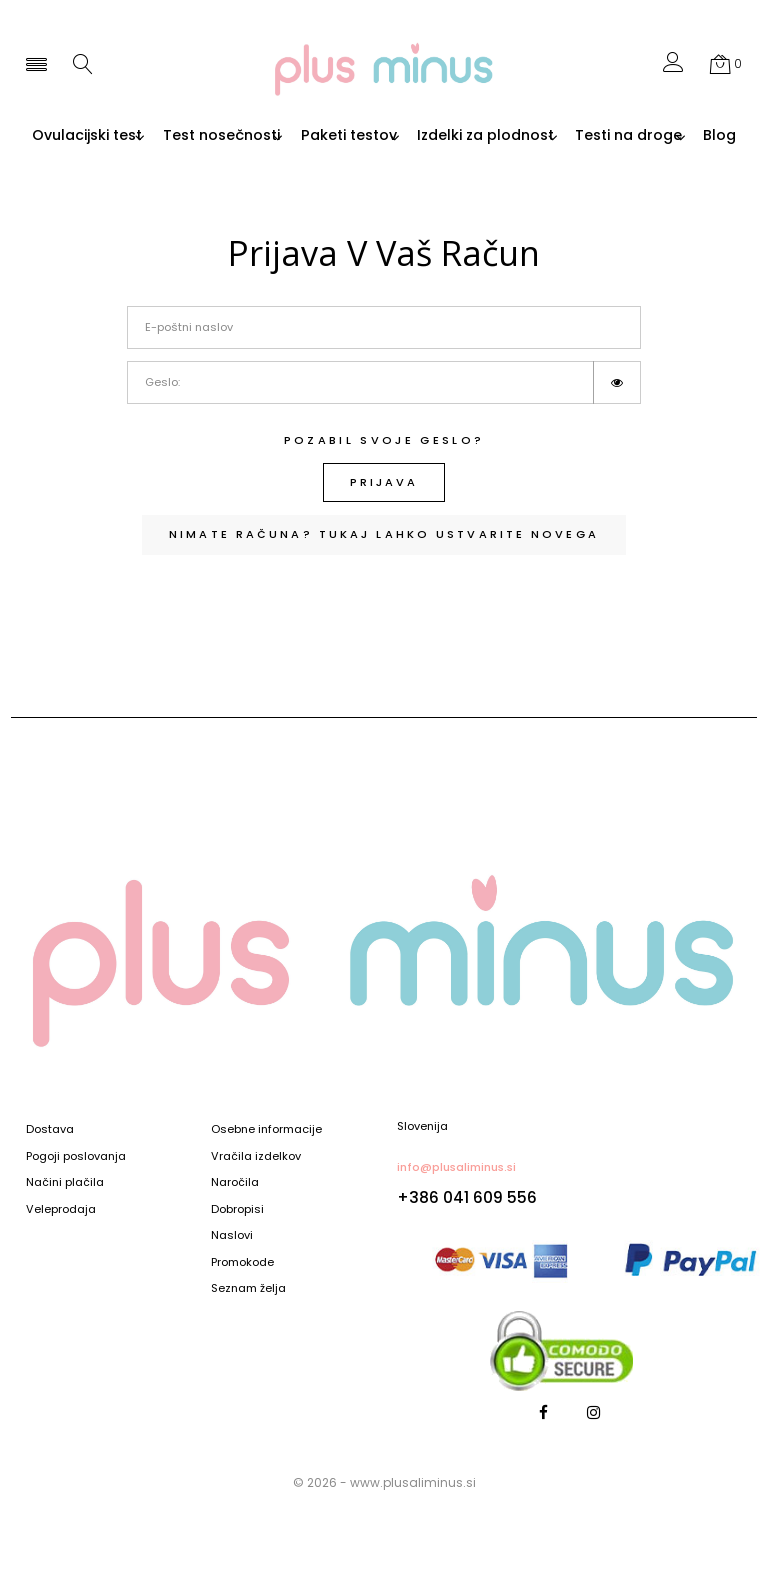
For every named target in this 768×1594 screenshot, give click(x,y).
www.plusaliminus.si (413, 1482)
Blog (463, 152)
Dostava (50, 1130)
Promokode (242, 1263)
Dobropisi (237, 1210)
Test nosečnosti (296, 136)
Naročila (235, 1183)
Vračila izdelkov (256, 1157)
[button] (673, 66)
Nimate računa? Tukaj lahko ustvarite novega (384, 550)
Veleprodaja (61, 1210)
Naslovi (232, 1236)
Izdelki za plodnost (588, 136)
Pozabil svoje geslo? (384, 456)
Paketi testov (438, 136)
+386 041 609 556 (467, 1197)
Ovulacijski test (149, 136)
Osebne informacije (266, 1130)
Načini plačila (65, 1183)
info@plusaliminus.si (456, 1167)
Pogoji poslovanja (76, 1157)
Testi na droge (358, 152)
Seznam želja (248, 1289)
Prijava (384, 498)
